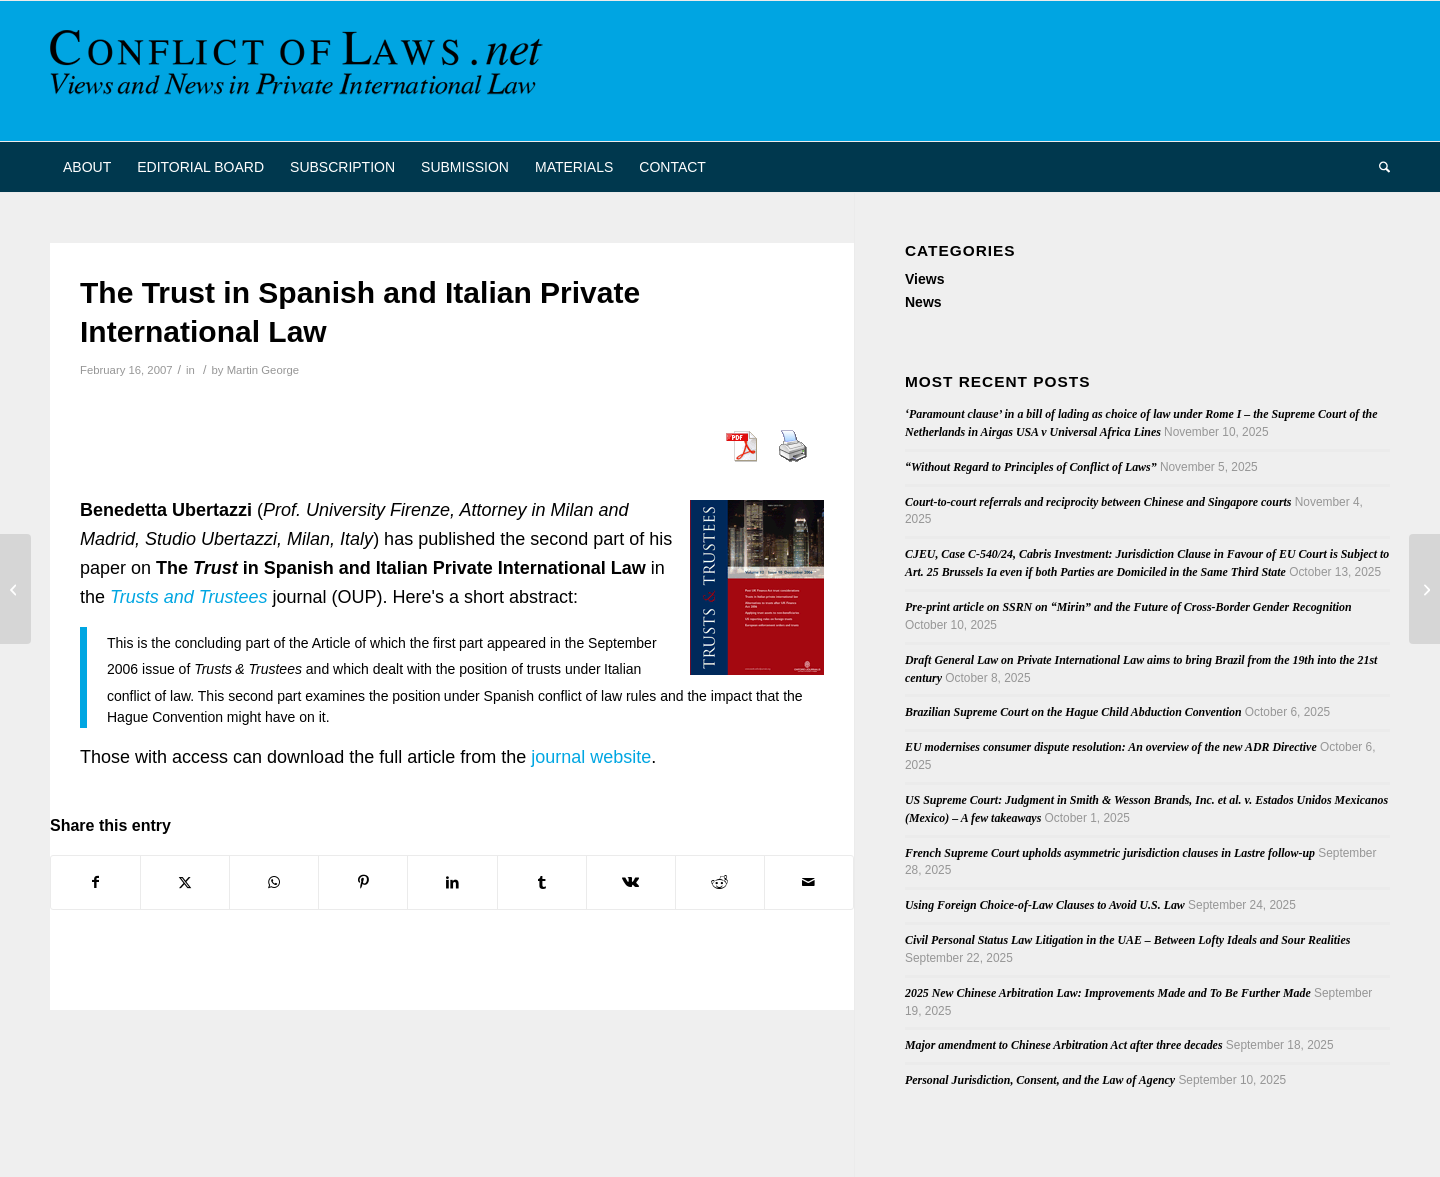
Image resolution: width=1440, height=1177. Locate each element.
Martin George (263, 370)
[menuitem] (87, 167)
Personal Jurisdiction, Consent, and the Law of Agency (1040, 1080)
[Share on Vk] (631, 882)
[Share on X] (185, 882)
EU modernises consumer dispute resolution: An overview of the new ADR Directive (1111, 747)
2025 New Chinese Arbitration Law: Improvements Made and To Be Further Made (1108, 993)
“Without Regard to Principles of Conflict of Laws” (1031, 467)
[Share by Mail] (809, 882)
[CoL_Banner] (300, 71)
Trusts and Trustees (188, 597)
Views (924, 279)
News (923, 302)
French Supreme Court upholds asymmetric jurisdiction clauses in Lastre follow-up (1110, 853)
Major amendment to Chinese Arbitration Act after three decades (1064, 1045)
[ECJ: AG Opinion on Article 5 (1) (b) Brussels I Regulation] (1424, 589)
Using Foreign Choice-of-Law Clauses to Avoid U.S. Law (1045, 905)
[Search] (1378, 167)
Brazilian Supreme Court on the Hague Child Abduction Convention (1073, 712)
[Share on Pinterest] (363, 882)
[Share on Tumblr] (542, 882)
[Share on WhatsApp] (274, 882)
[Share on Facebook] (95, 882)
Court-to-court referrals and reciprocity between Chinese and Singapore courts (1098, 502)
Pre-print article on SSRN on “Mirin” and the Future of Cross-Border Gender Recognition (1128, 607)
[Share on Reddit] (720, 882)
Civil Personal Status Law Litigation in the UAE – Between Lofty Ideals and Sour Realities (1127, 940)
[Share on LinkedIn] (452, 882)
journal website (591, 757)
